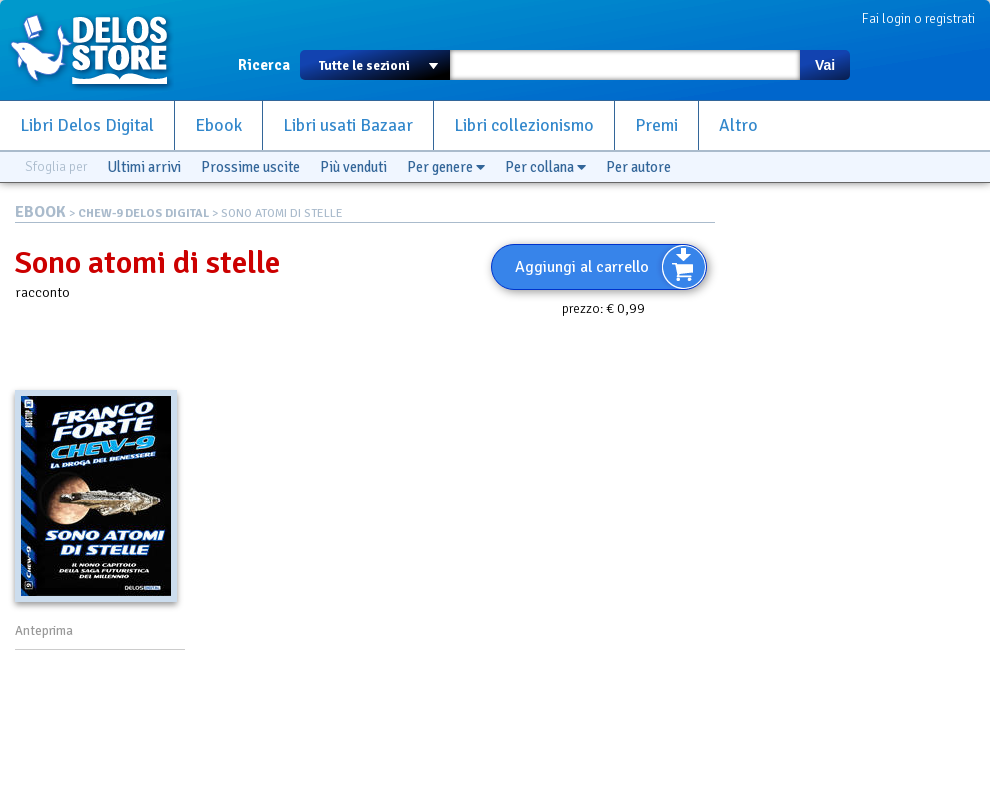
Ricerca (264, 65)
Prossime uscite (250, 167)
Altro (738, 125)
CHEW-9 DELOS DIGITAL (143, 213)
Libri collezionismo (524, 125)
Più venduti (353, 167)
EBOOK (40, 212)
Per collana (545, 167)
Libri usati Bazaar (348, 125)
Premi (656, 125)
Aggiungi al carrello (582, 267)
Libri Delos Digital (87, 125)
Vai (825, 65)
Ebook (218, 125)
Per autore (638, 167)
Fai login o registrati (918, 18)
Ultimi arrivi (144, 167)
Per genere (446, 167)
